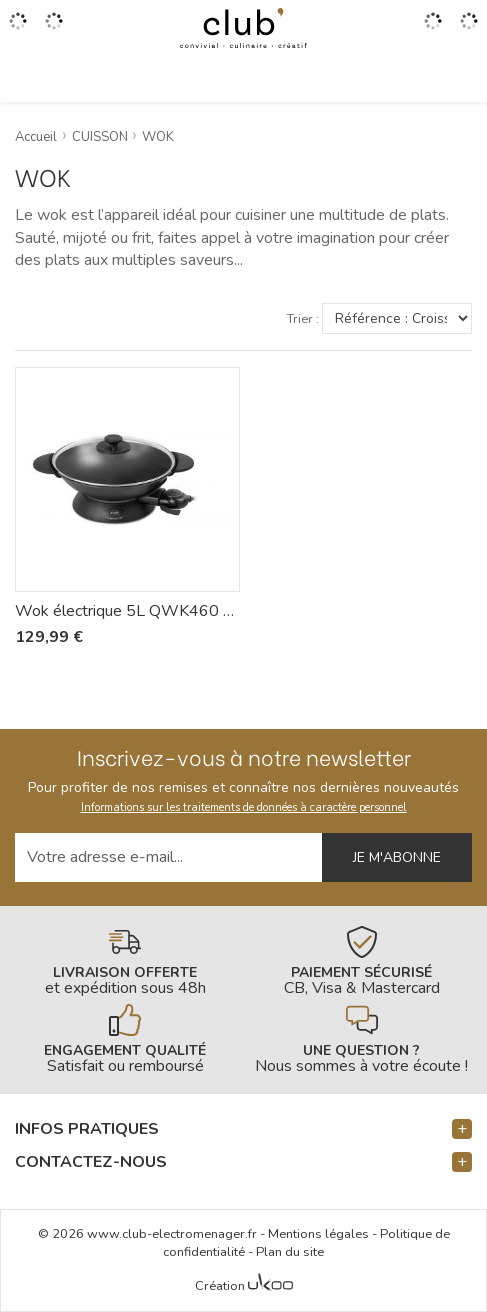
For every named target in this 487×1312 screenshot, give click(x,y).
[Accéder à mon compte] (433, 28)
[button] (243, 1129)
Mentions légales (318, 1234)
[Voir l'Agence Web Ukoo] (270, 1287)
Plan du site (290, 1252)
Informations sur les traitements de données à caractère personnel (244, 807)
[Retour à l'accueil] (243, 28)
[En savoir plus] (125, 961)
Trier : (303, 319)
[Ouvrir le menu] (18, 28)
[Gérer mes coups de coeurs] (54, 28)
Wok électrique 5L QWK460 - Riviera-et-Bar (127, 611)
